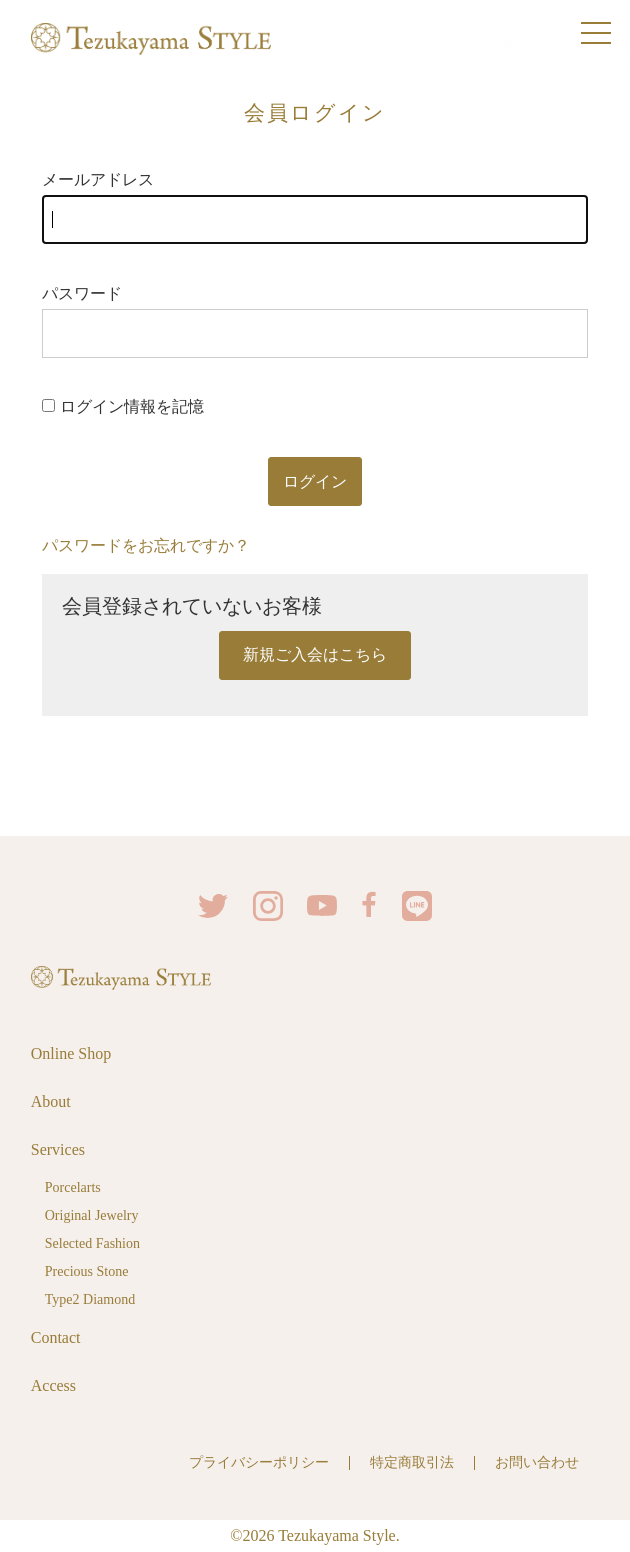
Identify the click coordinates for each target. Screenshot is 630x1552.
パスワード (315, 321)
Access (53, 1385)
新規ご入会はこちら (315, 654)
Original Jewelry (92, 1215)
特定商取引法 (412, 1462)
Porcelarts (73, 1187)
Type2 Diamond (90, 1299)
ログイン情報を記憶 (122, 406)
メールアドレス (315, 207)
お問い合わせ (537, 1462)
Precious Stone (87, 1271)
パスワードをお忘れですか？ (146, 545)
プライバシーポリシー (259, 1462)
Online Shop (71, 1053)
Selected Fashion (92, 1243)
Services (58, 1149)
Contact (56, 1337)
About (51, 1101)
